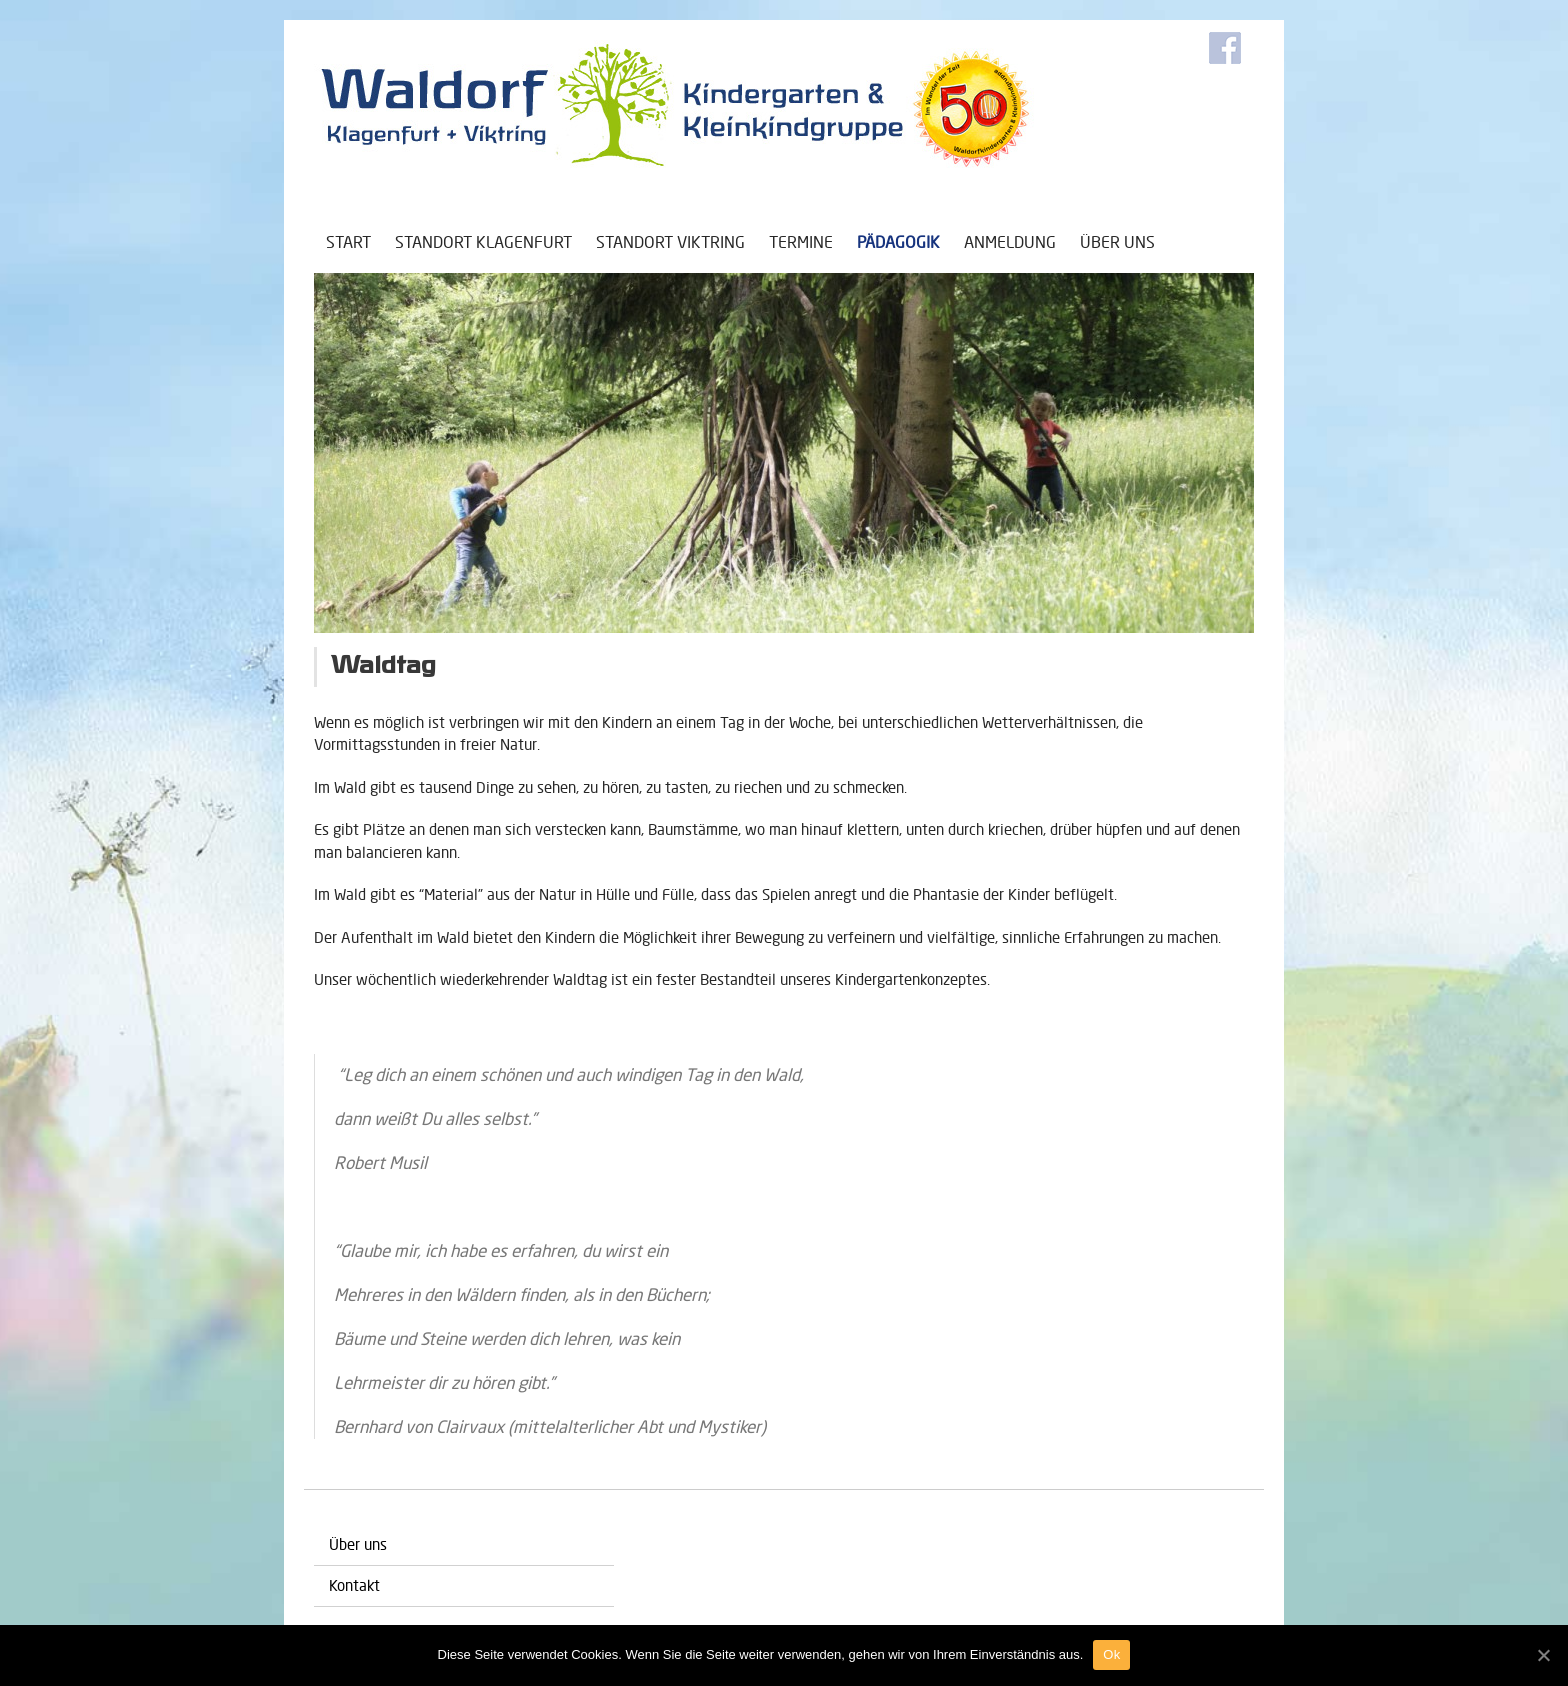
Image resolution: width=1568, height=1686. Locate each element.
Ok (1111, 1654)
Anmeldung (1010, 242)
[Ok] (1543, 1655)
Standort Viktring (670, 242)
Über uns (1117, 242)
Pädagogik (898, 242)
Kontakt (354, 1585)
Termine (801, 242)
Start (348, 242)
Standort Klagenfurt (483, 242)
